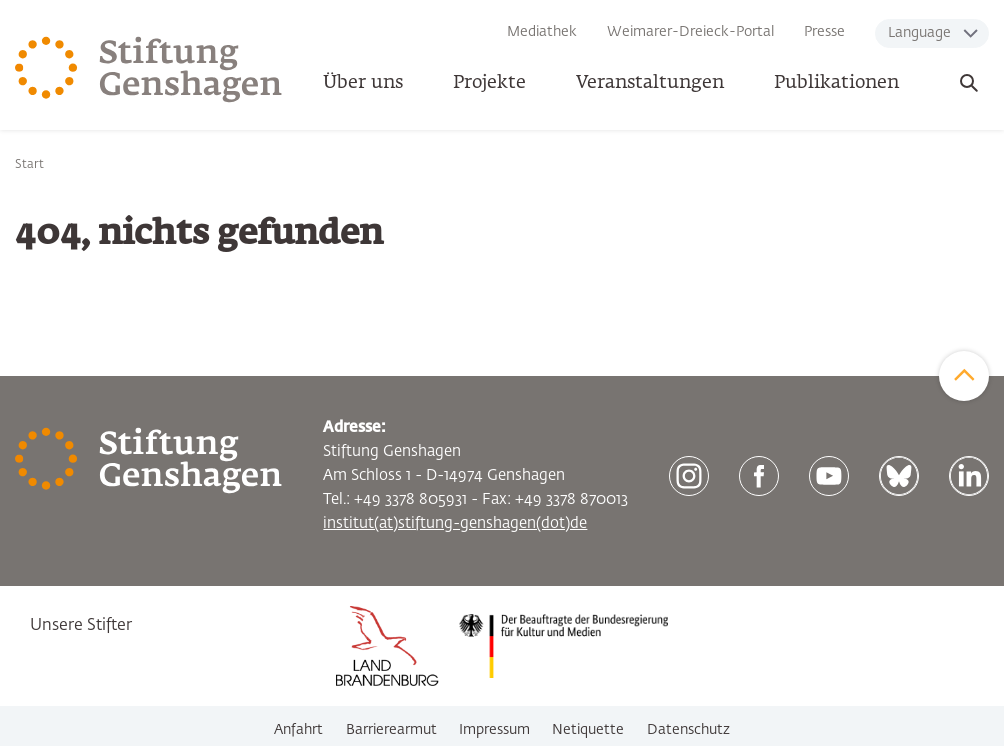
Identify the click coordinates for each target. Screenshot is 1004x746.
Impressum (494, 730)
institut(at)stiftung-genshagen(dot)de (455, 523)
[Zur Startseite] (149, 70)
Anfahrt (298, 730)
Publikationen (836, 83)
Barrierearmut (391, 730)
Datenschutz (688, 730)
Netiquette (588, 730)
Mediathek (542, 32)
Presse (824, 32)
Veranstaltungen (650, 83)
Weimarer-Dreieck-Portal (690, 32)
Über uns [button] (363, 83)
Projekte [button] (489, 83)
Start (29, 165)
